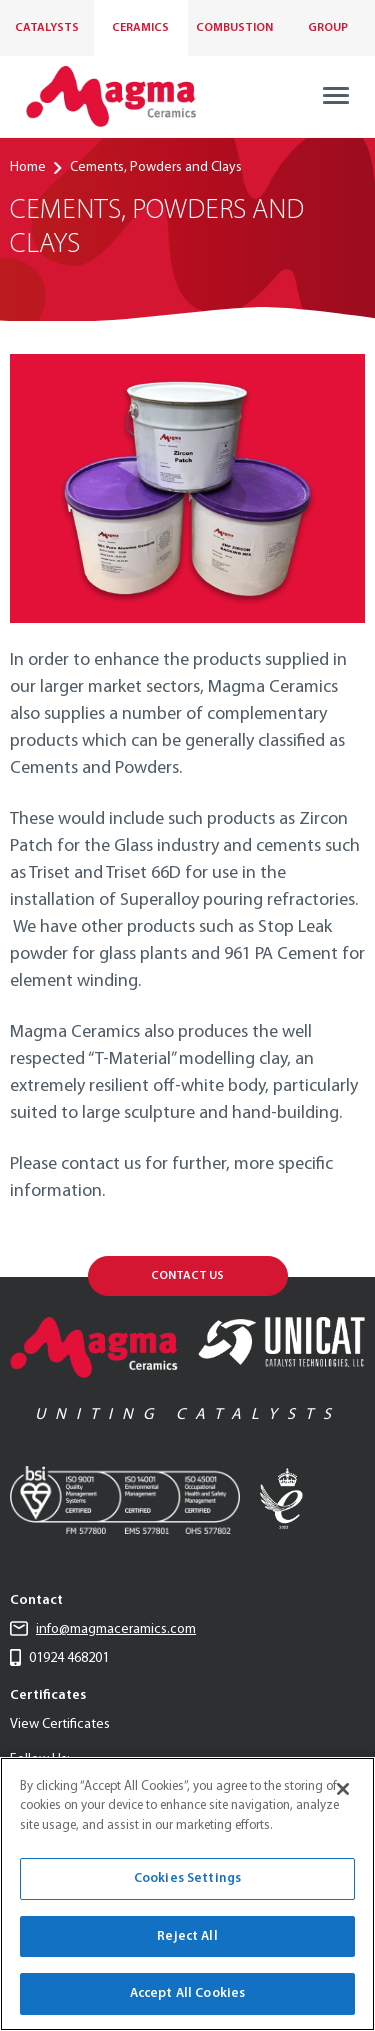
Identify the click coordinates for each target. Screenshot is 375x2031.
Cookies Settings (187, 1878)
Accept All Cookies (187, 1993)
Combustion (234, 28)
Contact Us (187, 1276)
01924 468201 (59, 1658)
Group (328, 28)
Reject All (187, 1936)
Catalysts (47, 28)
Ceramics (140, 28)
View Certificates (60, 1724)
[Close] (343, 1789)
